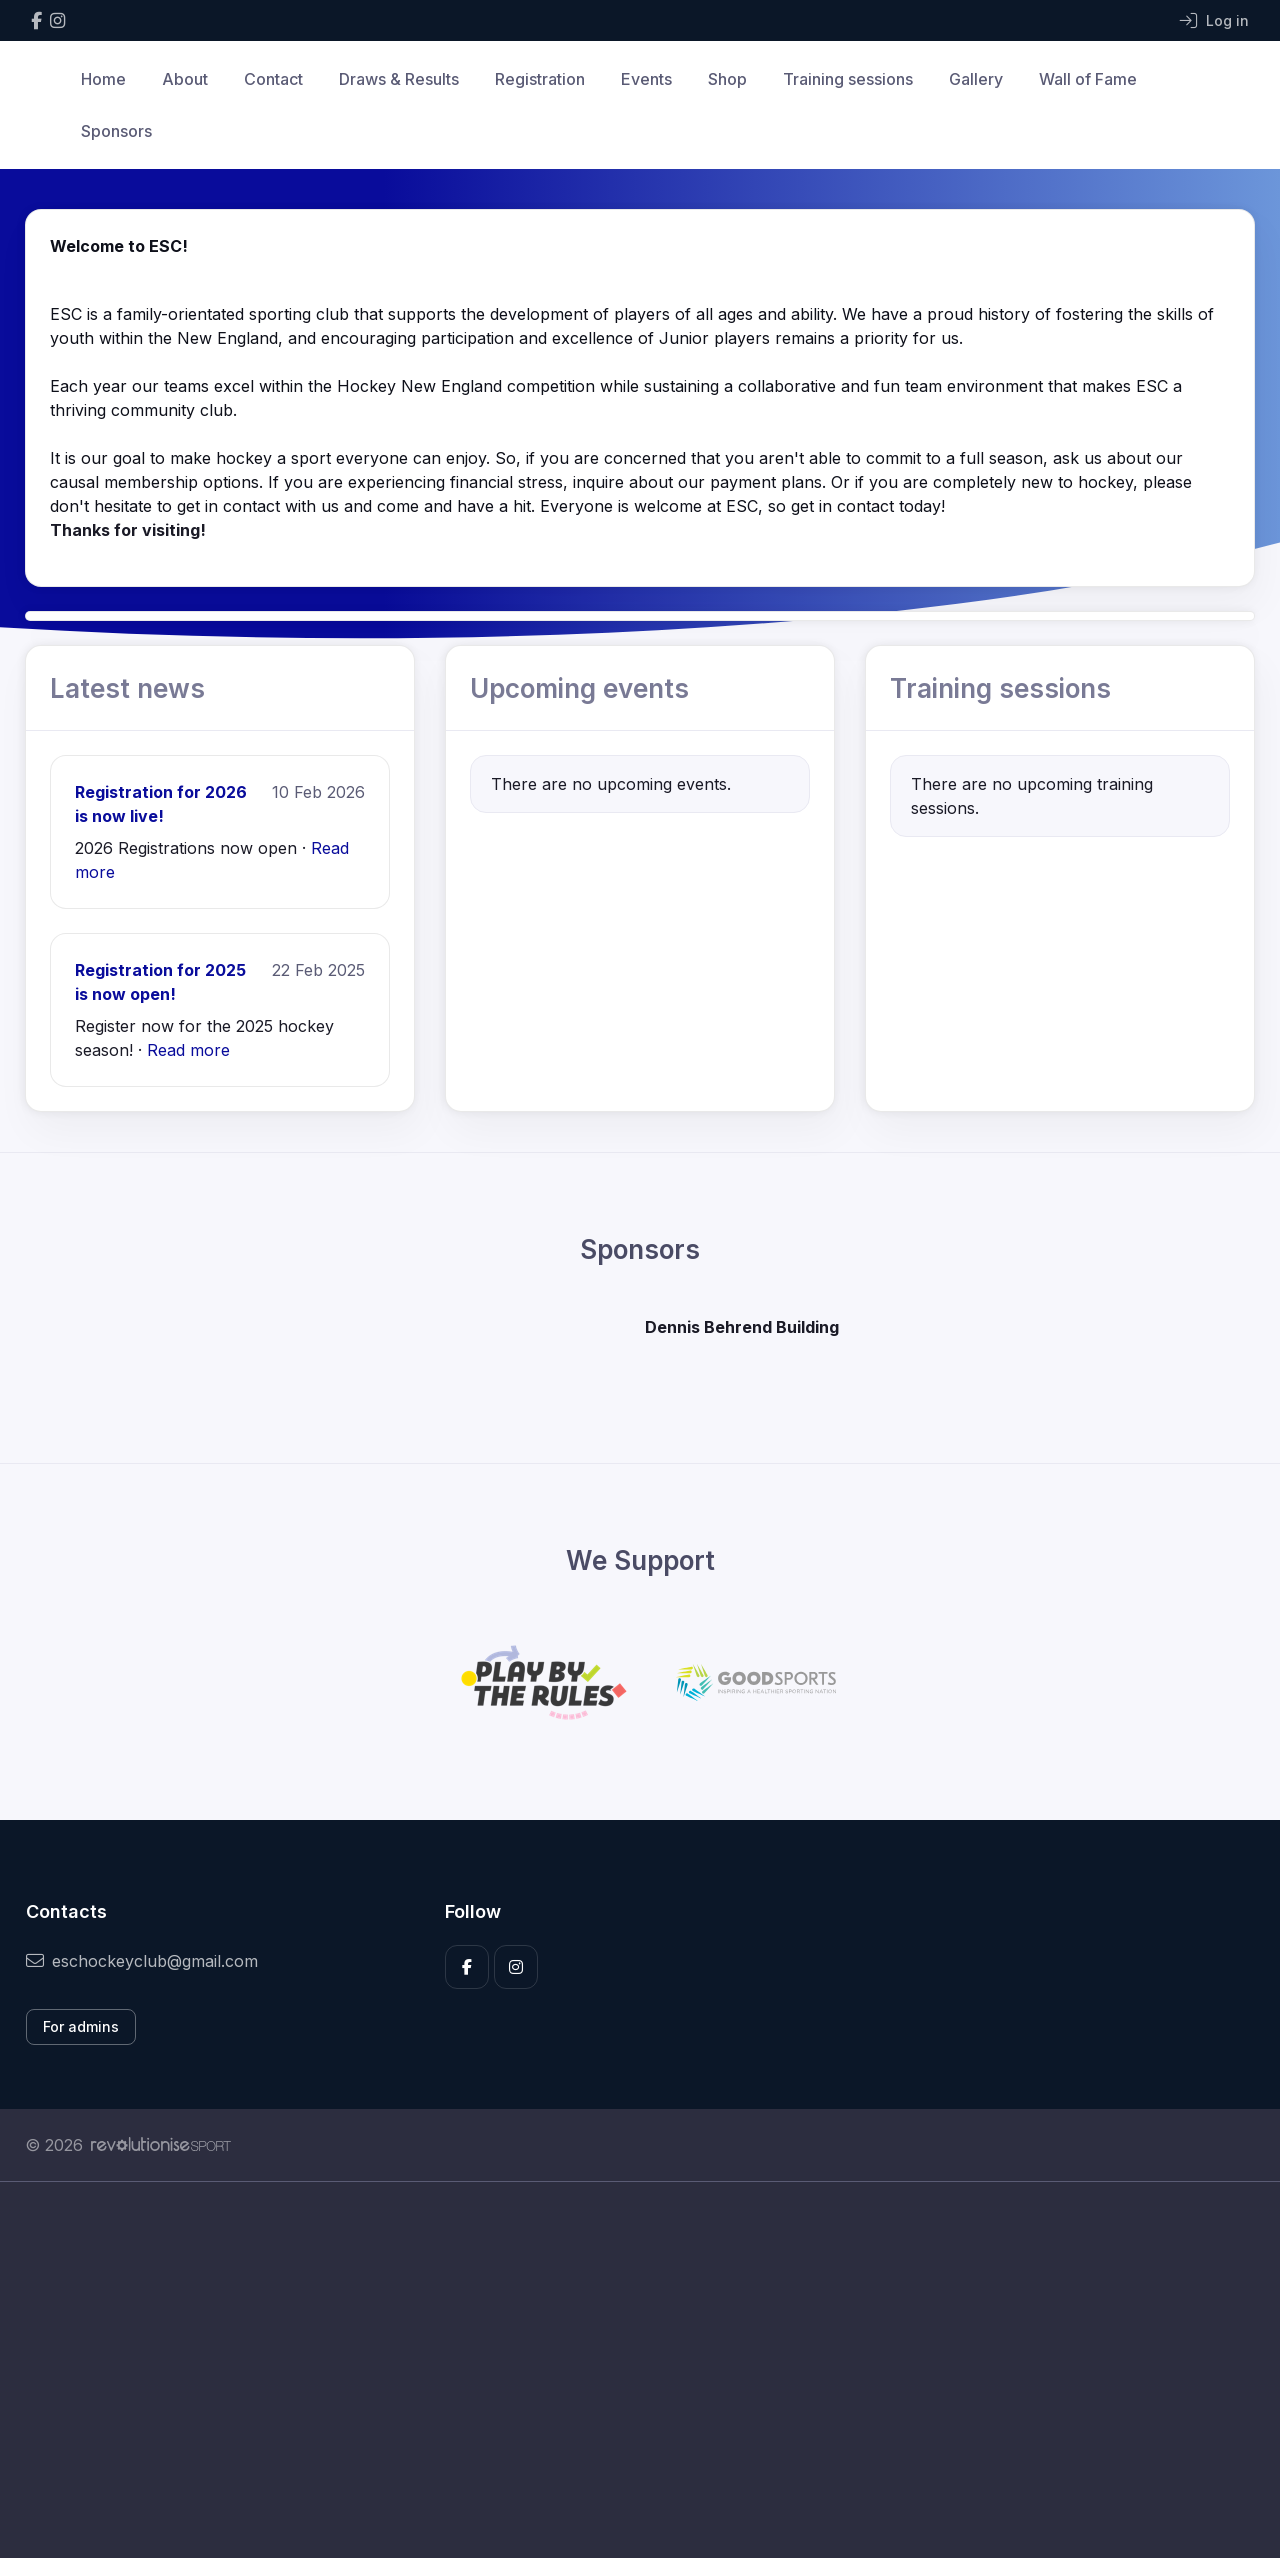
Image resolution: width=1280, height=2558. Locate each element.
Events (646, 79)
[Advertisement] (625, 2370)
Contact (273, 79)
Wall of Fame (1088, 79)
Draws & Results (399, 79)
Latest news (127, 688)
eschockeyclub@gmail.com (142, 1961)
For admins (81, 2026)
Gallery (976, 79)
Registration (540, 79)
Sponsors (116, 131)
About (185, 79)
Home (103, 79)
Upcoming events (579, 688)
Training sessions (848, 79)
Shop (727, 79)
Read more (188, 1050)
